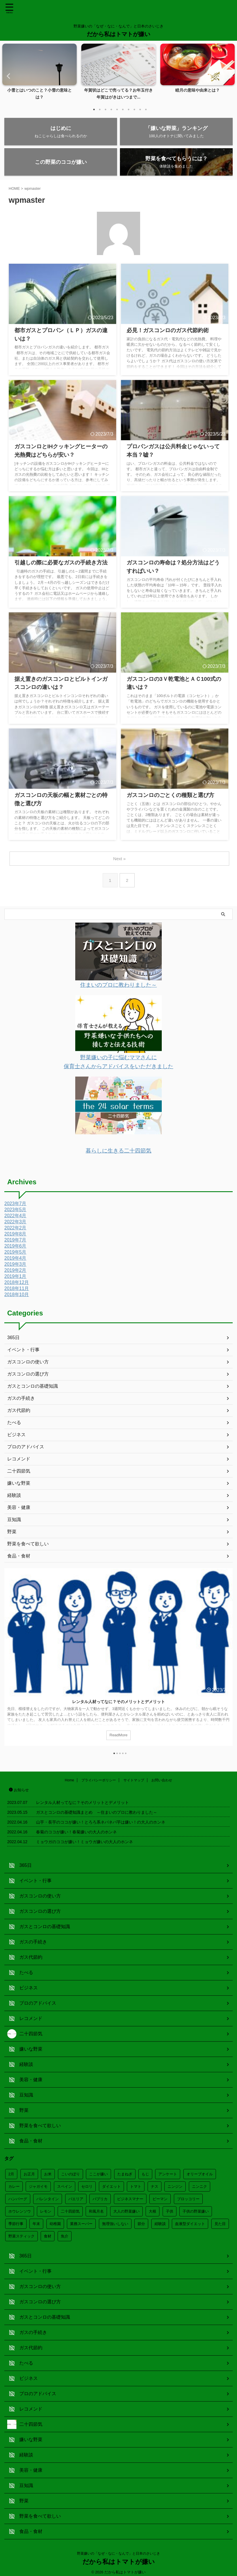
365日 (13, 1339)
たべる (14, 1423)
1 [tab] (94, 109)
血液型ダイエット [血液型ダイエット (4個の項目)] (190, 2222)
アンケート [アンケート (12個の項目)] (167, 2173)
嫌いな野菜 (18, 1484)
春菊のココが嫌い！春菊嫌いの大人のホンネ (76, 1830)
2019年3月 (15, 1265)
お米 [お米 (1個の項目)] (48, 2173)
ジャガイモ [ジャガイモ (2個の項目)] (38, 2185)
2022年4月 (15, 1217)
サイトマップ (133, 1779)
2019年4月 (15, 1259)
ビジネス (16, 1436)
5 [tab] (117, 109)
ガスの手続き (21, 1399)
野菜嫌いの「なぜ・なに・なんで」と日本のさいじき (118, 2552)
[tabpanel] (39, 73)
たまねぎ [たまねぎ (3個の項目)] (124, 2173)
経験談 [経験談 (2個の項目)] (160, 2222)
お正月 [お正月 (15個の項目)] (29, 2173)
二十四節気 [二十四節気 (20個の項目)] (70, 2210)
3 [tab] (105, 109)
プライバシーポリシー (98, 1779)
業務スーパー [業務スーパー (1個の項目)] (81, 2222)
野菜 (11, 1533)
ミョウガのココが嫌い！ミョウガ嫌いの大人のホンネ (84, 1840)
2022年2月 (15, 1229)
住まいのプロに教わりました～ (118, 987)
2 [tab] (100, 109)
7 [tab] (128, 109)
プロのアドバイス (25, 1448)
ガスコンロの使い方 (28, 1363)
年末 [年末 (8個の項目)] (36, 2222)
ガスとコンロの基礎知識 (32, 1387)
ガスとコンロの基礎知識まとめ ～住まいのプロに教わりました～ (96, 1811)
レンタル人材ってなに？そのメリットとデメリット (118, 1703)
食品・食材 (18, 1557)
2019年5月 (15, 1253)
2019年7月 (15, 1241)
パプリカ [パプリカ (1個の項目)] (100, 2198)
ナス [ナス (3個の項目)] (154, 2185)
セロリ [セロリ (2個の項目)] (87, 2185)
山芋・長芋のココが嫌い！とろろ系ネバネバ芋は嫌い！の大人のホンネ (100, 1821)
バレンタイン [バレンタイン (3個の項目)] (47, 2198)
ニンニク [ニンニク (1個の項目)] (199, 2185)
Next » (119, 861)
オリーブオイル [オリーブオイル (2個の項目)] (200, 2173)
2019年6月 (15, 1247)
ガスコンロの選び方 (28, 1375)
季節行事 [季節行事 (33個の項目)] (15, 2222)
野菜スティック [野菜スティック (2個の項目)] (21, 2235)
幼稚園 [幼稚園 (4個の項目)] (55, 2222)
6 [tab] (123, 109)
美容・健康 (18, 1508)
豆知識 (14, 1521)
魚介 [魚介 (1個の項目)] (64, 2235)
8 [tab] (134, 109)
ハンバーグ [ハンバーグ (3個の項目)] (17, 2198)
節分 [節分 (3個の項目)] (141, 2222)
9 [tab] (140, 109)
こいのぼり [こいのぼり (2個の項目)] (70, 2173)
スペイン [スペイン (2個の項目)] (64, 2185)
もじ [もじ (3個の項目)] (145, 2173)
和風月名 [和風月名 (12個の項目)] (96, 2210)
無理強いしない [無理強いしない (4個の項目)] (115, 2222)
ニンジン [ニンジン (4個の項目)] (175, 2185)
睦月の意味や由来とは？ (197, 90)
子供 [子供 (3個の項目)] (169, 2210)
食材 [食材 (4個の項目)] (47, 2235)
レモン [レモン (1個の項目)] (45, 2210)
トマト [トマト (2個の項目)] (135, 2185)
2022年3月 (15, 1223)
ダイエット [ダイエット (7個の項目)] (111, 2185)
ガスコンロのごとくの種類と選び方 (163, 797)
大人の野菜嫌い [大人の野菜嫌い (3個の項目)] (126, 2210)
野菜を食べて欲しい (28, 1545)
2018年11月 (16, 1289)
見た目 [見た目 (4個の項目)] (220, 2222)
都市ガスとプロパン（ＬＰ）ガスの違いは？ (60, 332)
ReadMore (118, 1737)
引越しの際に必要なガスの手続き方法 (53, 564)
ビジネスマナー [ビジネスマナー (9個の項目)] (130, 2198)
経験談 (14, 1496)
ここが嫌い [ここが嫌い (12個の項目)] (98, 2173)
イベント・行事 (23, 1351)
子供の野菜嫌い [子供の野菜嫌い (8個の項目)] (196, 2210)
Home (69, 1779)
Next (229, 75)
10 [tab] (146, 109)
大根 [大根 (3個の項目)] (152, 2210)
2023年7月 (15, 1204)
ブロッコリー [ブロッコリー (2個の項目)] (188, 2198)
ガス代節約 (18, 1411)
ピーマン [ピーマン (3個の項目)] (160, 2198)
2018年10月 (16, 1295)
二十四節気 (18, 1472)
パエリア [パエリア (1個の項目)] (75, 2198)
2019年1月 (15, 1277)
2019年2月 (15, 1271)
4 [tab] (111, 109)
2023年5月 (15, 1211)
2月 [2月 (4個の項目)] (11, 2173)
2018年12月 (16, 1283)
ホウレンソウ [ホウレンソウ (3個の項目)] (19, 2210)
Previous (7, 75)
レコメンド (18, 1460)
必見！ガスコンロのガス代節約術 (161, 332)
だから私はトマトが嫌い (118, 34)
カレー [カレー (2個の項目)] (14, 2185)
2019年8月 (15, 1235)
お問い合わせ (161, 1779)
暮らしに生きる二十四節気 (118, 1152)
